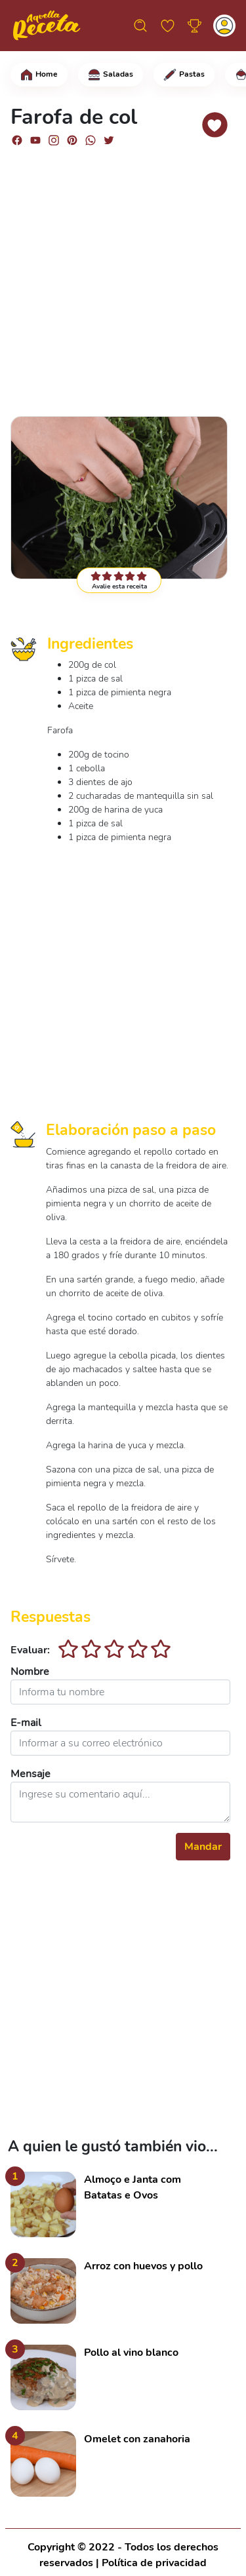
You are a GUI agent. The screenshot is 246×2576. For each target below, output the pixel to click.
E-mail (25, 1723)
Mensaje (30, 1774)
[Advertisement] (123, 280)
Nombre (29, 1671)
